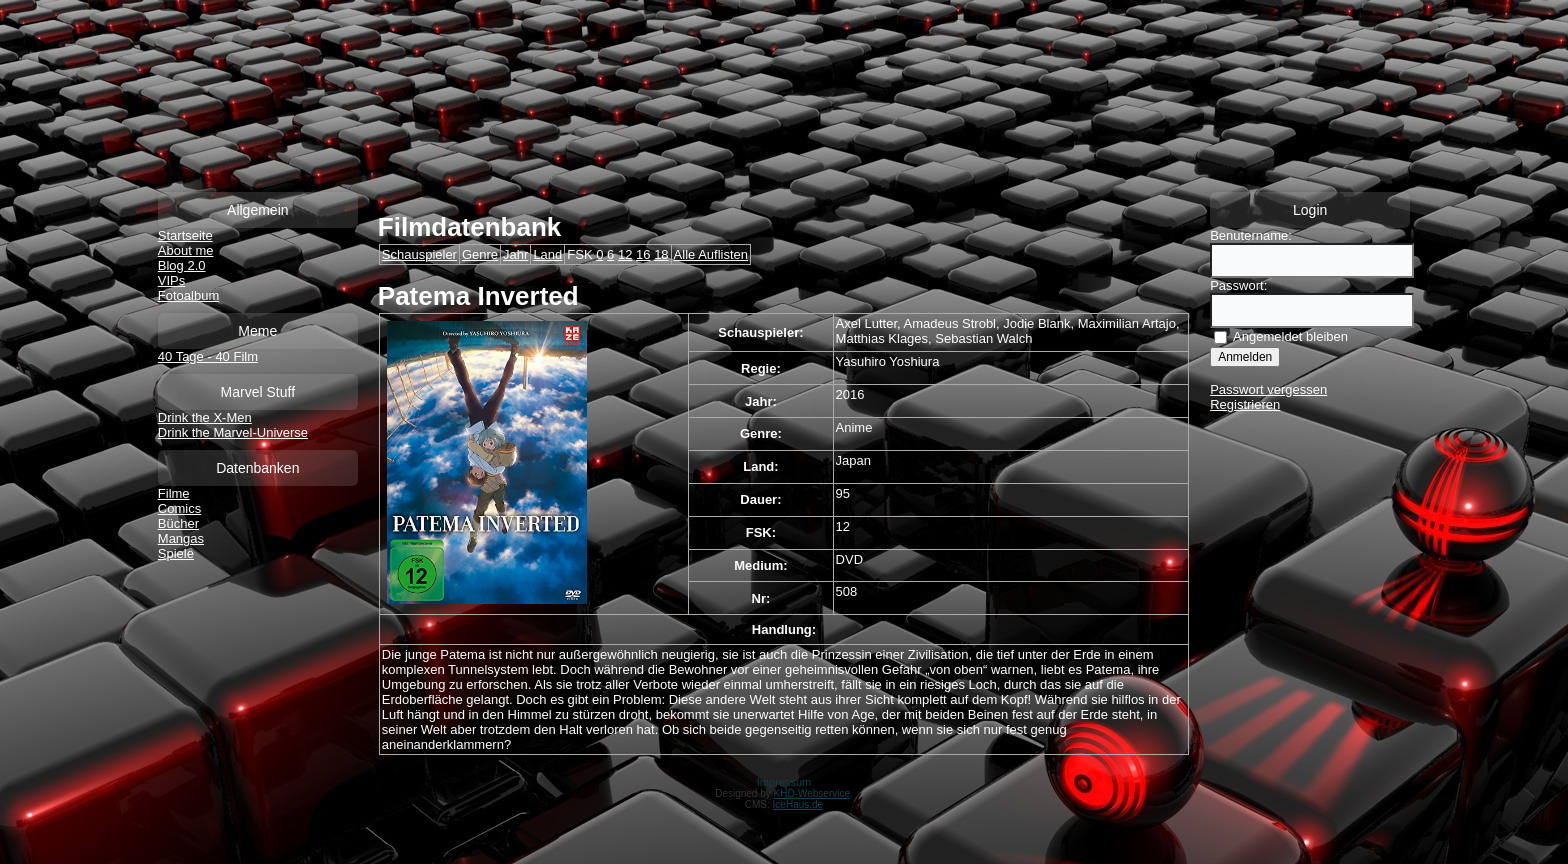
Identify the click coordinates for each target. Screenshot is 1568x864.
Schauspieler (419, 254)
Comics (179, 508)
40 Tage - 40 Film (208, 356)
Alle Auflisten (711, 254)
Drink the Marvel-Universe (233, 432)
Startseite (185, 235)
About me (186, 250)
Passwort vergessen (1268, 389)
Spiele (176, 553)
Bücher (178, 523)
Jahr (515, 254)
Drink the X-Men (205, 417)
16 (643, 254)
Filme (174, 493)
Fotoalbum (188, 295)
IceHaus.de (798, 804)
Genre (480, 254)
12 (625, 254)
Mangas (181, 538)
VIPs (171, 280)
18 (661, 254)
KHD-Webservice (812, 793)
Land (547, 254)
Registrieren (1245, 404)
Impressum (784, 782)
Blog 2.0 (182, 265)
